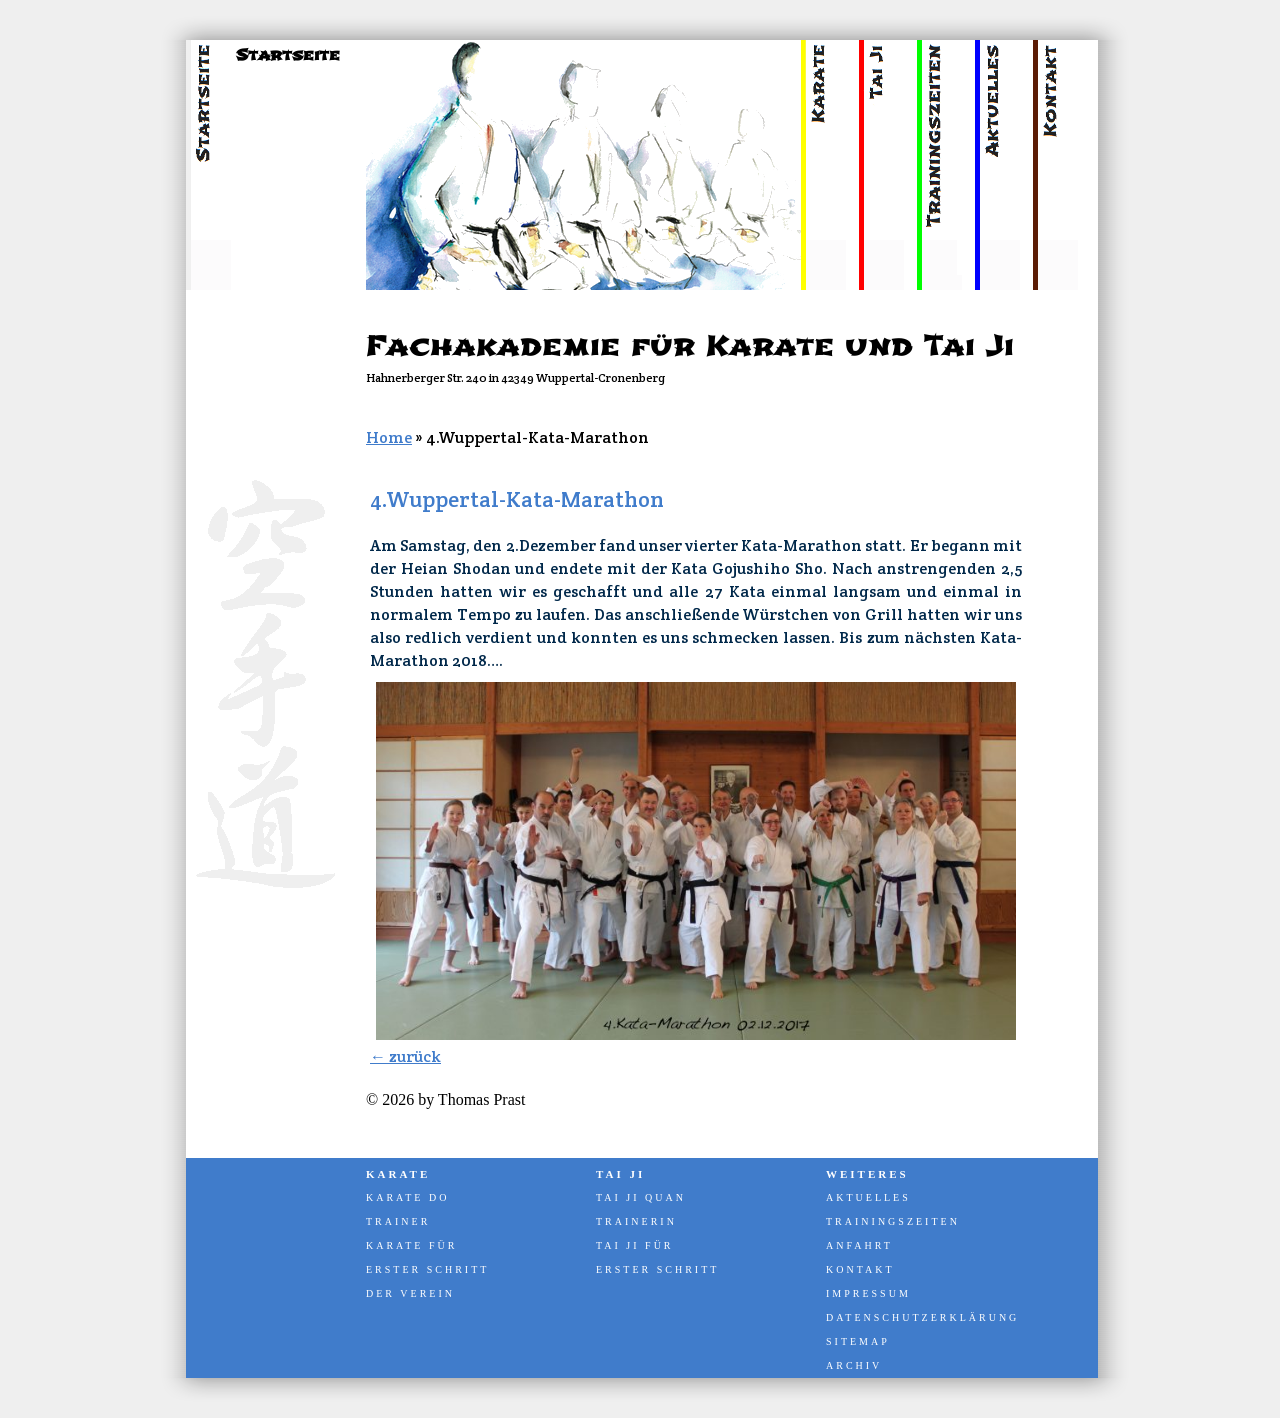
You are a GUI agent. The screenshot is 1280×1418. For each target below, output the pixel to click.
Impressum (868, 1293)
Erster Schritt (427, 1269)
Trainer (398, 1221)
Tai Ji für (635, 1245)
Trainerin (636, 1221)
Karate (398, 1174)
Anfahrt (859, 1245)
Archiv (854, 1365)
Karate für (411, 1245)
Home (389, 437)
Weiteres (867, 1174)
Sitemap (858, 1341)
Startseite (288, 55)
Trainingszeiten (893, 1221)
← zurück (405, 1056)
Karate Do (407, 1197)
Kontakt (860, 1269)
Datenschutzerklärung (921, 1317)
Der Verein (410, 1293)
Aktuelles (868, 1197)
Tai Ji (620, 1174)
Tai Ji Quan (641, 1197)
